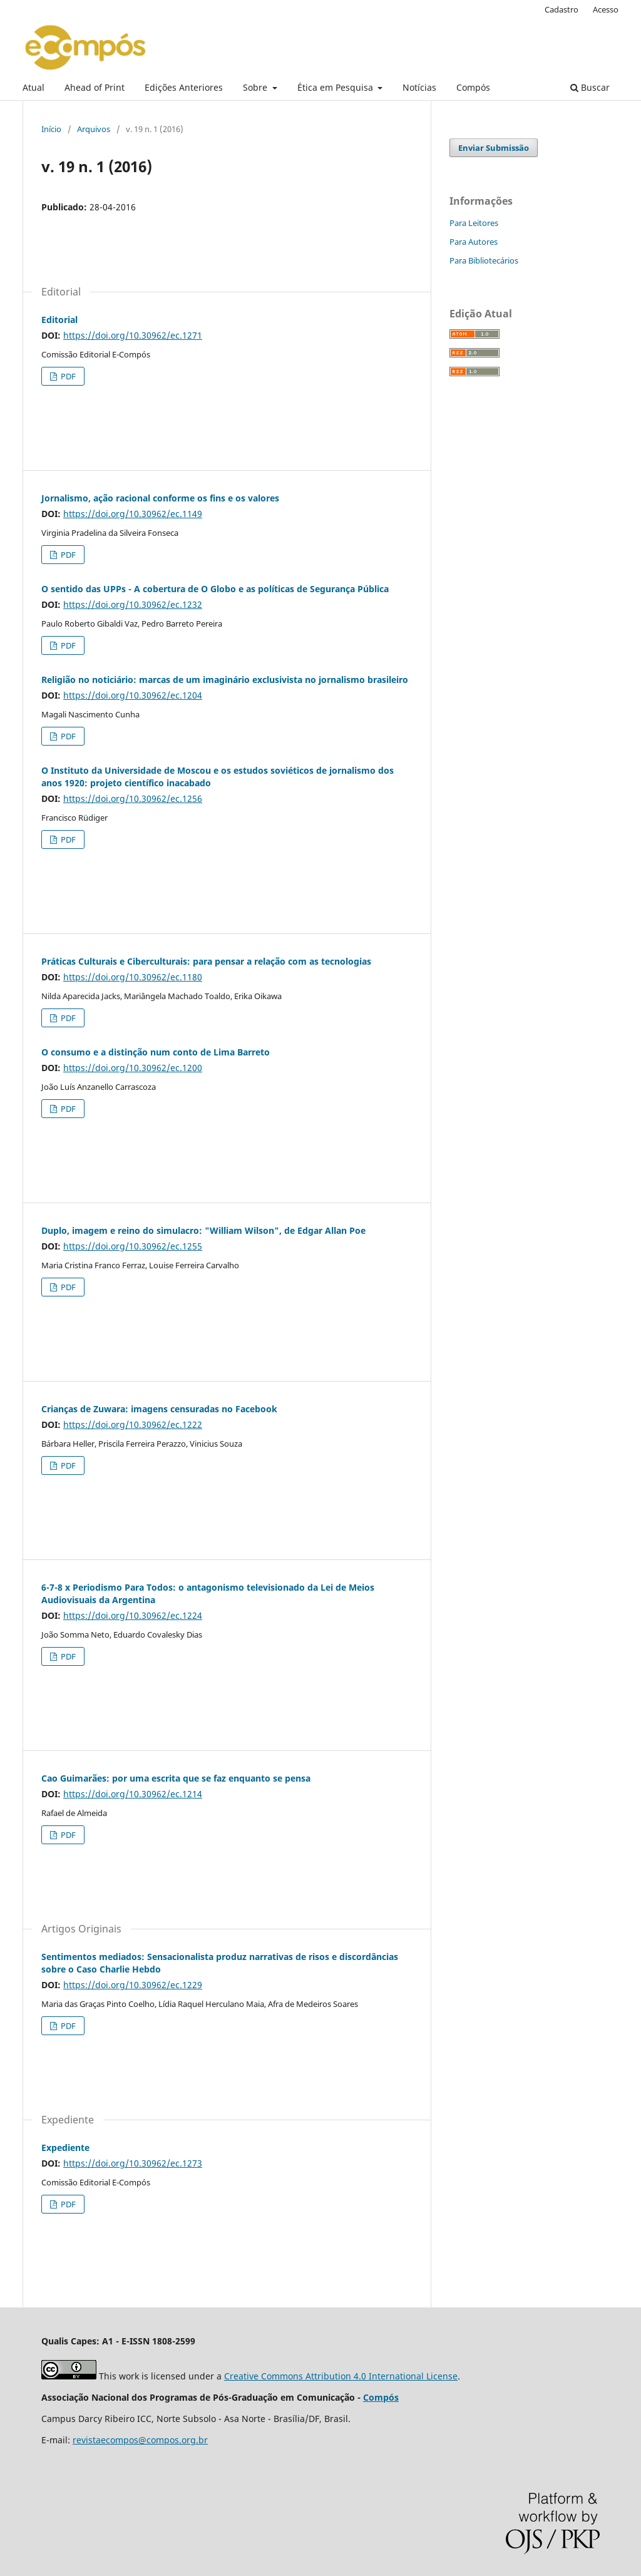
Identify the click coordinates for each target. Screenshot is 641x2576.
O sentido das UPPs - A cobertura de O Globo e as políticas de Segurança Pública (215, 589)
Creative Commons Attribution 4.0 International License (341, 2376)
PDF (67, 376)
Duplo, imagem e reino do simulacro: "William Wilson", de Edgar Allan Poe (203, 1230)
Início (51, 129)
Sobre (256, 87)
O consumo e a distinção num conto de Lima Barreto (155, 1052)
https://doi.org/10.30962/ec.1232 (132, 604)
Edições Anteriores (184, 87)
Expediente (65, 2147)
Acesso (605, 9)
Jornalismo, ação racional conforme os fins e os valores (160, 498)
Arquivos (93, 129)
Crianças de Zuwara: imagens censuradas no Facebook (159, 1409)
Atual (33, 87)
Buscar (590, 87)
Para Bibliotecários (483, 260)
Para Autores (473, 241)
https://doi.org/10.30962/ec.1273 (132, 2163)
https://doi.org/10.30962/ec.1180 (132, 977)
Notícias (419, 87)
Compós (473, 87)
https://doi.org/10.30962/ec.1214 (132, 1794)
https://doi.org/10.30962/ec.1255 (132, 1246)
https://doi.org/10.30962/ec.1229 (132, 1985)
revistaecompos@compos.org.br (140, 2440)
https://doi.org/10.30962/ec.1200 (132, 1068)
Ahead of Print (94, 87)
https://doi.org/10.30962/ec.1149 (132, 514)
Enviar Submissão (493, 147)
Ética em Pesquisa (336, 87)
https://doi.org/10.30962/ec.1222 (132, 1424)
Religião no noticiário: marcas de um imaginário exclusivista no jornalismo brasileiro (224, 679)
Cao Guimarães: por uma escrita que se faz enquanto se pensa (175, 1778)
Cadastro (561, 9)
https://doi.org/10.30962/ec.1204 (132, 695)
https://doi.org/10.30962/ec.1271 (132, 335)
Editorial (59, 320)
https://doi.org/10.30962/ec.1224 (132, 1615)
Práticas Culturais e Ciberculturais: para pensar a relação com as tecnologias (206, 961)
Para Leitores (473, 222)
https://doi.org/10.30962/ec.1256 (132, 798)
